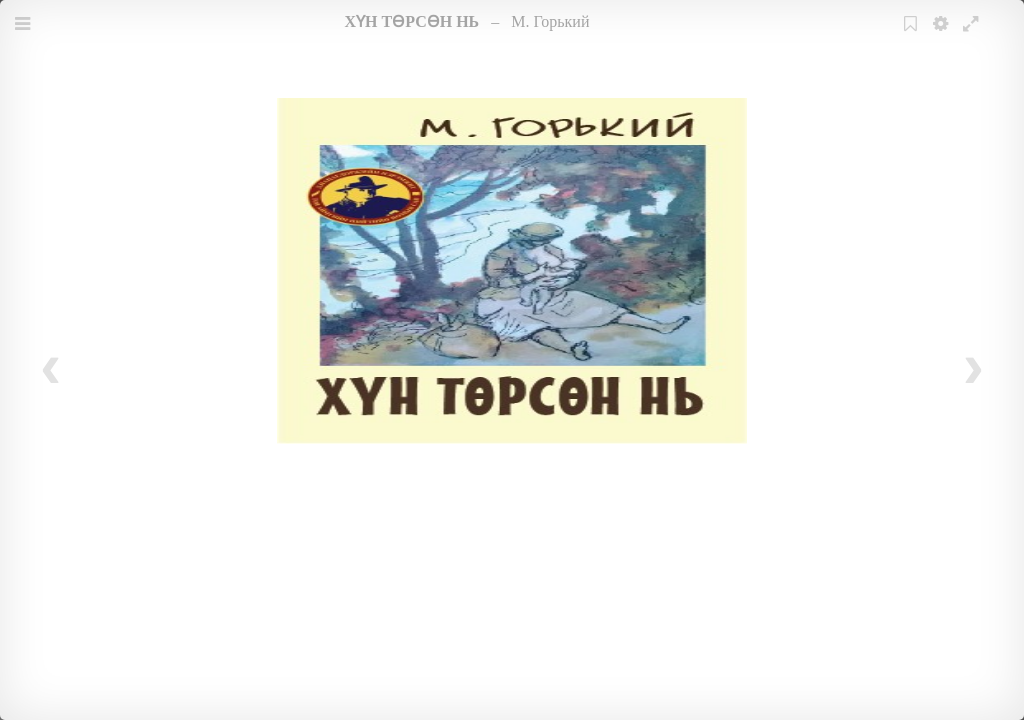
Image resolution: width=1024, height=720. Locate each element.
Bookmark (913, 36)
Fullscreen (973, 36)
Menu (25, 36)
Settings (943, 36)
